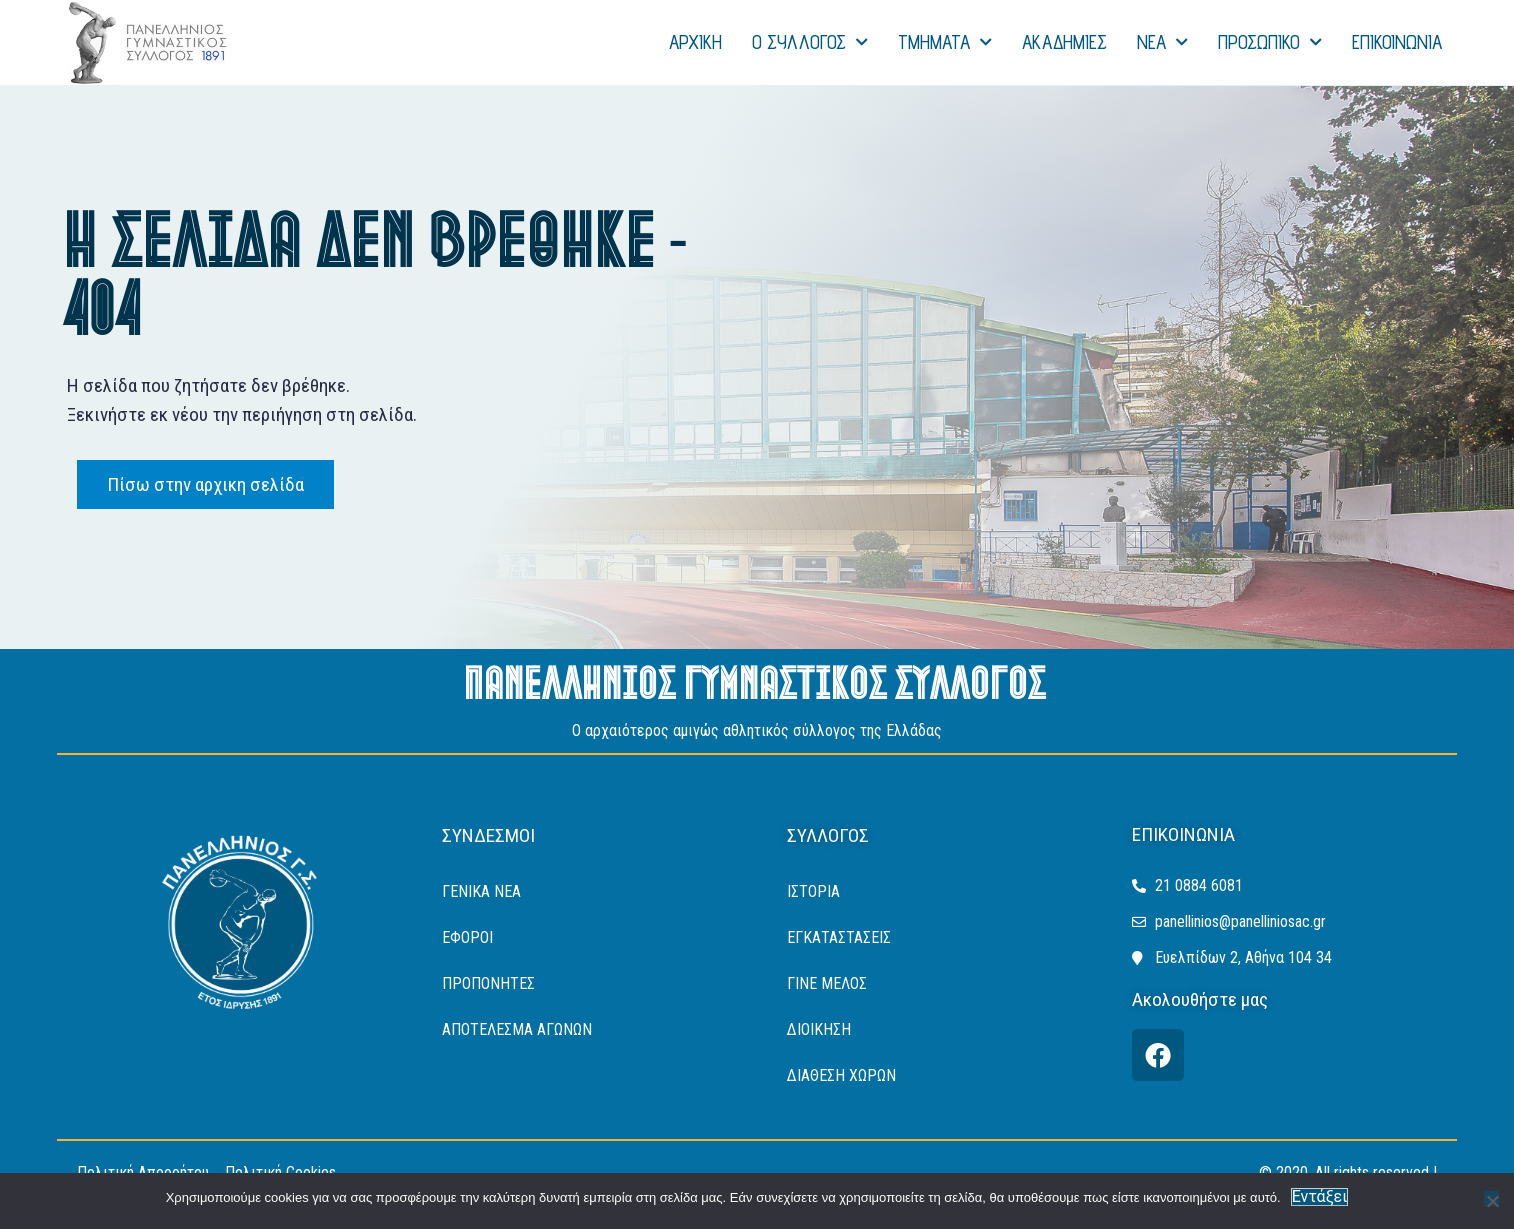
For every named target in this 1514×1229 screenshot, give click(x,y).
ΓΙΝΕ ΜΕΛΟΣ (827, 983)
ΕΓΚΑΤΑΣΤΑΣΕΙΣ (839, 937)
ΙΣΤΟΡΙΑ (813, 891)
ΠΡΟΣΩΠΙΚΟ (1270, 42)
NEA (1162, 42)
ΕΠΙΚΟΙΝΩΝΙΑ (1397, 42)
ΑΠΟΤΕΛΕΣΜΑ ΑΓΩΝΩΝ (517, 1029)
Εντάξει (1320, 1197)
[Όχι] (1491, 1198)
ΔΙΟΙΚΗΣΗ (819, 1029)
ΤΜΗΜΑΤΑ (945, 42)
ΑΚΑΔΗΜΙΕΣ (1064, 42)
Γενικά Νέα (481, 891)
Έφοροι (467, 937)
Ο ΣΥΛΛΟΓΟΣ (810, 42)
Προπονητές (488, 983)
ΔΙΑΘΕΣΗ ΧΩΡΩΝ (841, 1075)
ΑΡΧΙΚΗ (695, 42)
